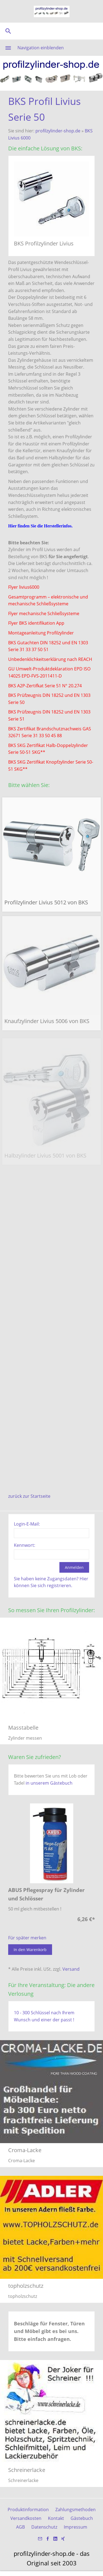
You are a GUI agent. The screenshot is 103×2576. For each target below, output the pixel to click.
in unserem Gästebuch (49, 1783)
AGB (20, 2527)
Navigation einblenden (40, 48)
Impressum (75, 2527)
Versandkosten (25, 2518)
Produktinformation (28, 2510)
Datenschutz (44, 2527)
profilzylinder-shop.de (57, 131)
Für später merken (27, 1938)
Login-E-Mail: (27, 1524)
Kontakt (56, 2518)
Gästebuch (82, 2518)
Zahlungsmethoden (75, 2510)
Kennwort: (24, 1545)
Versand (71, 1969)
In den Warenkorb (30, 1949)
